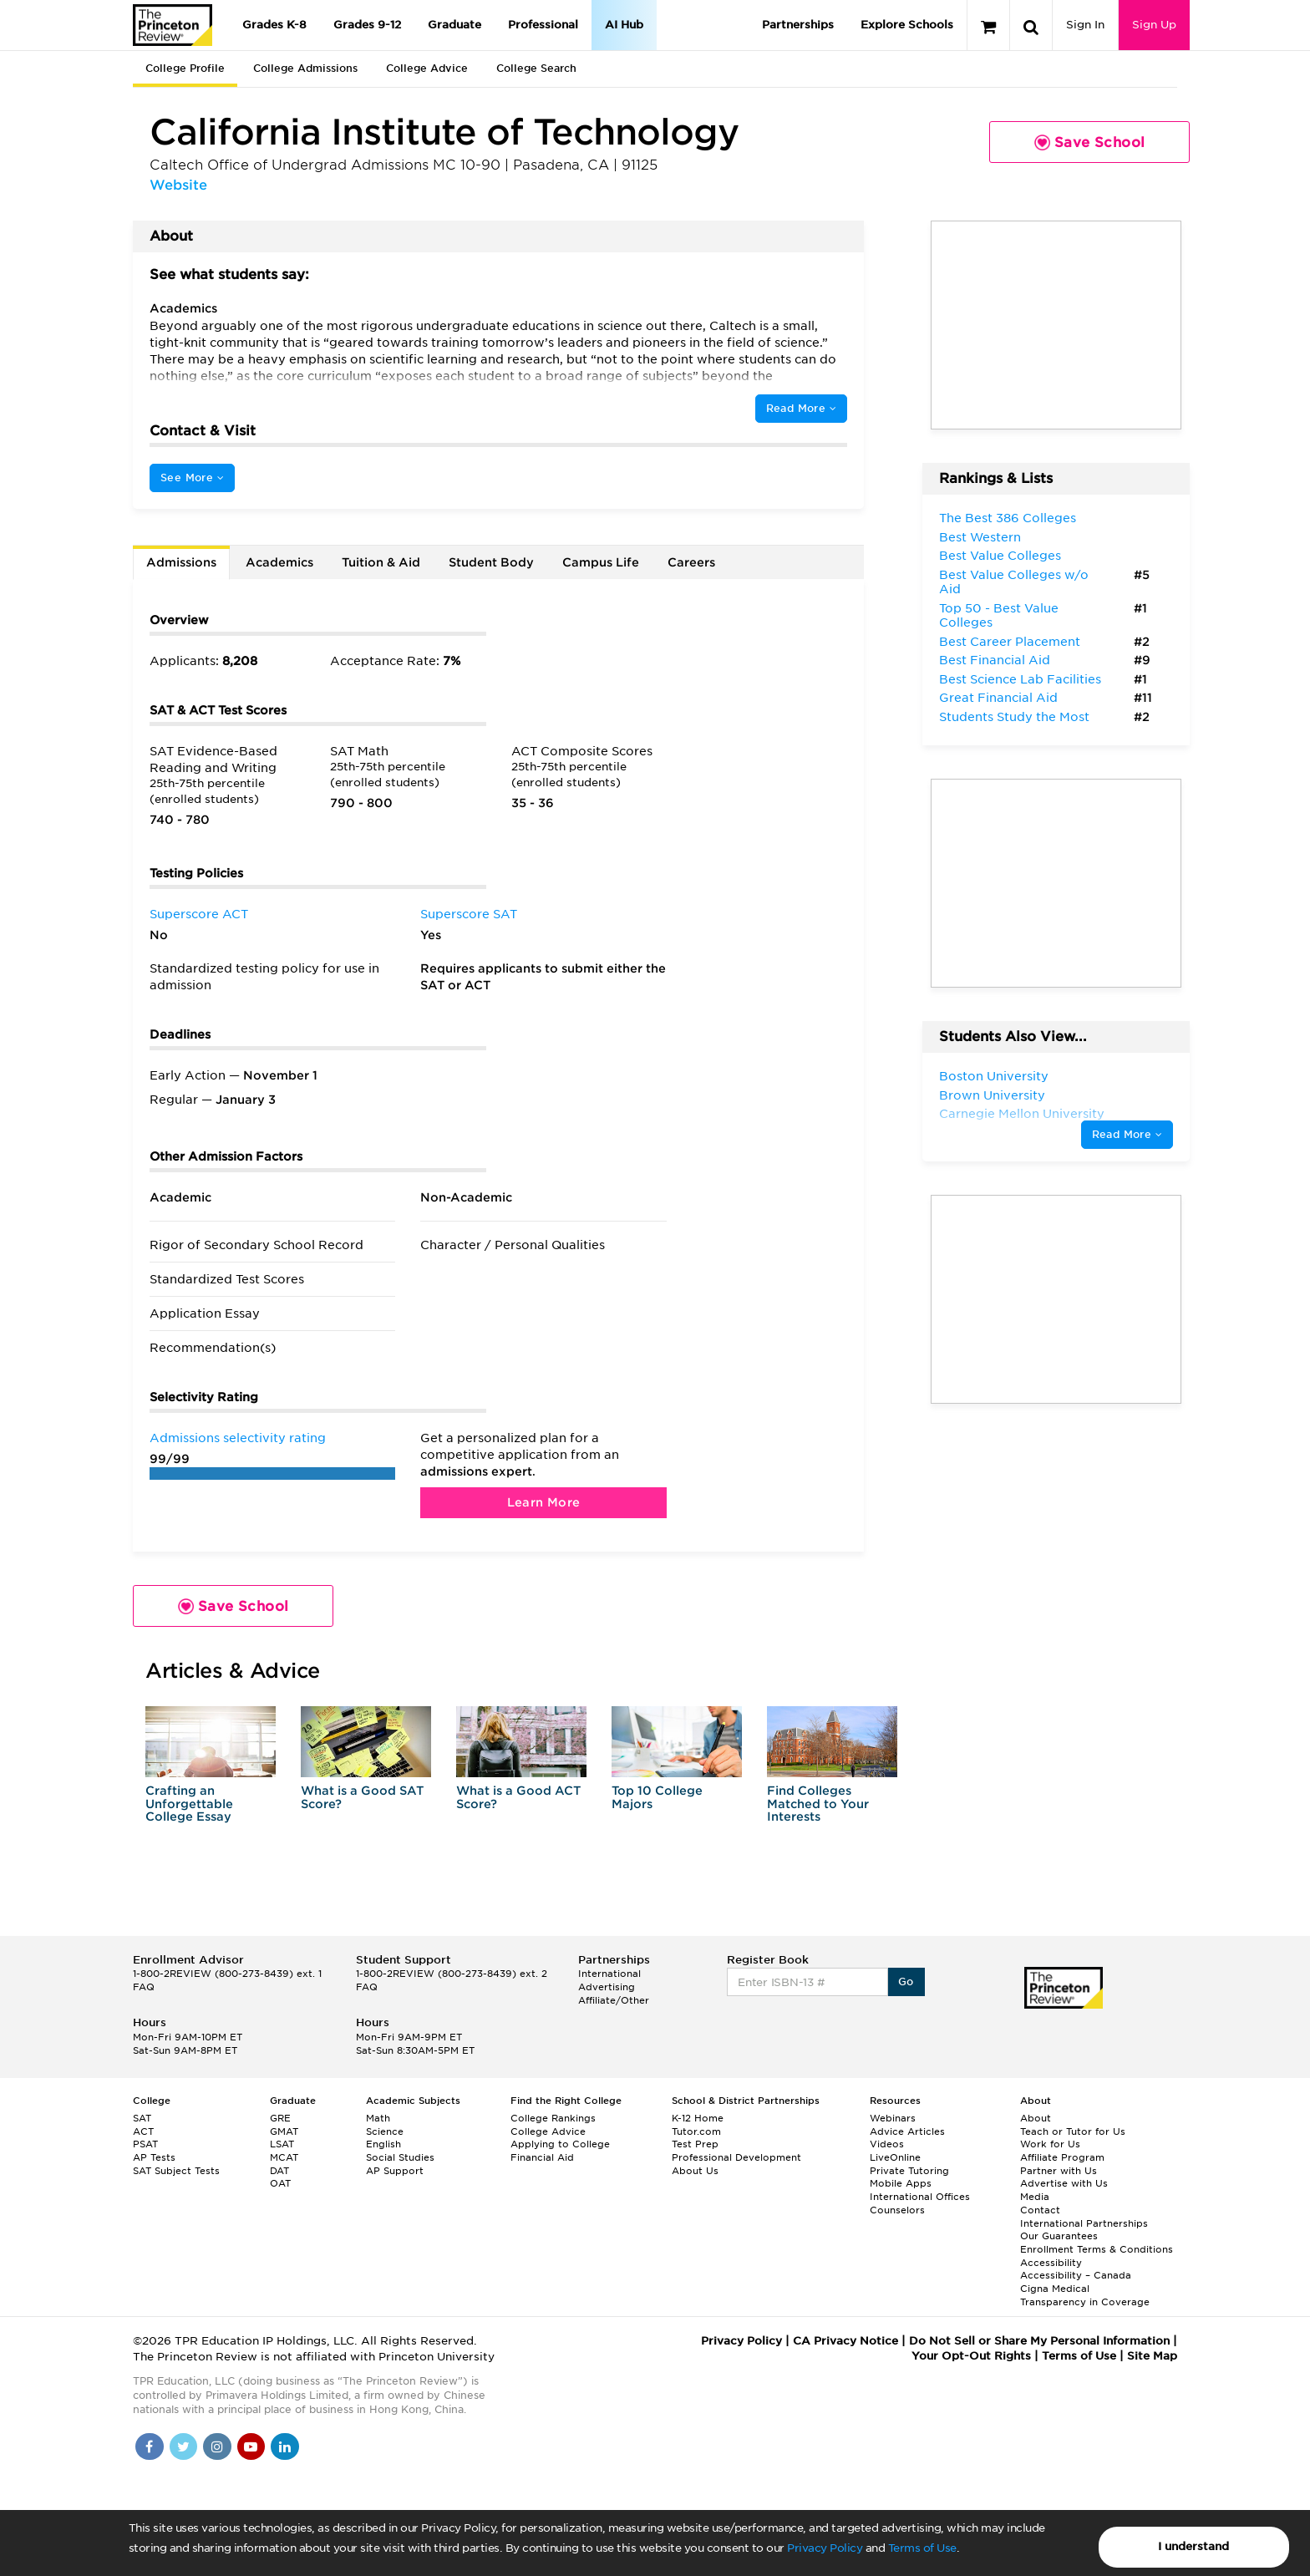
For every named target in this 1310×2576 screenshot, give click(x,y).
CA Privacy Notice (845, 2341)
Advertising (606, 1987)
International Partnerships (1084, 2223)
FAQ (144, 1987)
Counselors (897, 2210)
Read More (801, 408)
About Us (695, 2171)
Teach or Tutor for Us (1072, 2131)
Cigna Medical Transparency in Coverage (1085, 2295)
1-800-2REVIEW (227, 1973)
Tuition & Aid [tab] (381, 562)
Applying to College (560, 2144)
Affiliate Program (1062, 2157)
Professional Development (736, 2157)
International (609, 1973)
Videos (887, 2144)
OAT (280, 2183)
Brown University (992, 1095)
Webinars (893, 2118)
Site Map (1152, 2356)
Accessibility (1051, 2263)
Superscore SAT (468, 914)
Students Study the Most (1014, 717)
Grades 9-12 (367, 24)
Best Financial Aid (994, 660)
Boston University (994, 1076)
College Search (536, 68)
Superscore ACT (199, 914)
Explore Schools (907, 24)
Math (378, 2118)
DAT (279, 2171)
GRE (280, 2118)
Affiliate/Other (613, 2000)
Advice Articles (907, 2131)
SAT (142, 2118)
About (1035, 2118)
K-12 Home (698, 2118)
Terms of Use (922, 2548)
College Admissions (305, 68)
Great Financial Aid (998, 697)
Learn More (544, 1502)
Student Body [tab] (491, 562)
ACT (143, 2131)
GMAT (284, 2131)
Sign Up (1154, 24)
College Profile (185, 68)
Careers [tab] (691, 562)
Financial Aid (542, 2157)
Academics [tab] (279, 562)
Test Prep (695, 2144)
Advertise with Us (1064, 2183)
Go (906, 1981)
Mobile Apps (901, 2183)
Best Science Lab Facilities (1020, 679)
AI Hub (624, 24)
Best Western (980, 537)
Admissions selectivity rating (238, 1438)
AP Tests (154, 2157)
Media (1034, 2197)
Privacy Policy (824, 2548)
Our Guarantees (1059, 2236)
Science (385, 2131)
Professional (543, 24)
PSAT (145, 2144)
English (383, 2144)
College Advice (427, 68)
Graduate (454, 24)
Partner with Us (1058, 2171)
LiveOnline (895, 2157)
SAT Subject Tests (176, 2171)
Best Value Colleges (1000, 555)
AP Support (395, 2171)
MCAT (284, 2157)
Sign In (1085, 24)
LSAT (282, 2144)
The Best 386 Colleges (1007, 518)
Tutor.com (696, 2131)
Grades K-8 (274, 24)
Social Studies (400, 2157)
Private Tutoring (909, 2171)
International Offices (920, 2197)
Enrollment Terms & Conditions (1096, 2249)
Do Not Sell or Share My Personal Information (1039, 2341)
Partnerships (798, 24)
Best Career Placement (1009, 641)
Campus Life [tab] (600, 562)
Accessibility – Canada (1075, 2275)
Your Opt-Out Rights (971, 2356)
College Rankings (553, 2118)
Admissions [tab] (181, 562)
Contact (1040, 2210)
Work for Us (1050, 2144)
